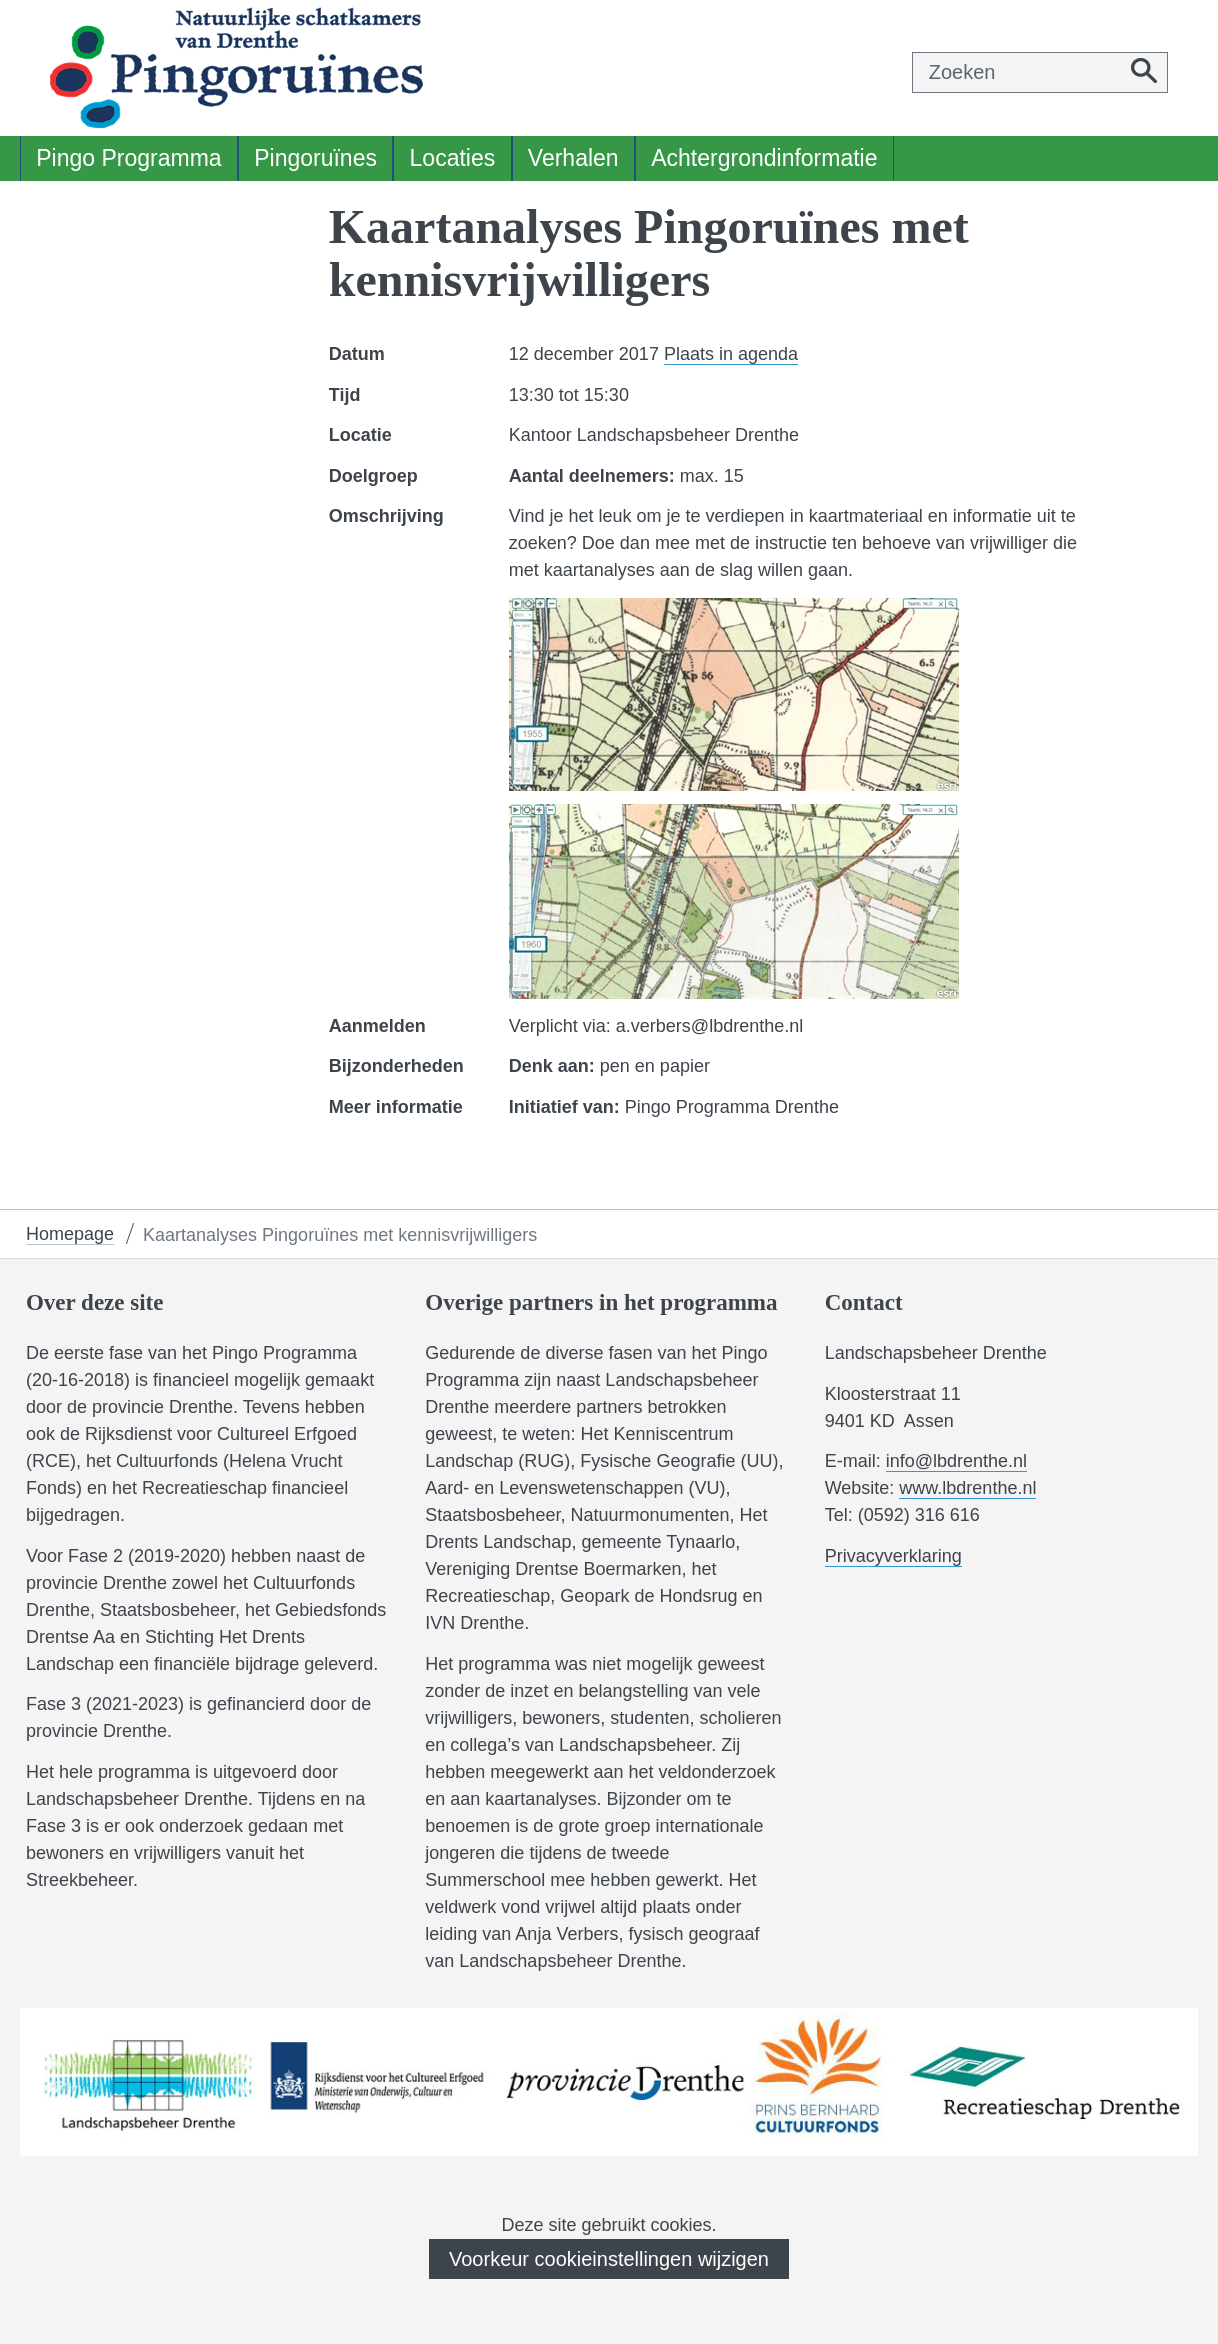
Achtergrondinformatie (764, 158)
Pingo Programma (128, 158)
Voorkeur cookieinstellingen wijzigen (609, 2259)
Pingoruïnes (315, 158)
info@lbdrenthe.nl (956, 1461)
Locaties (453, 158)
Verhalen (573, 158)
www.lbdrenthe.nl (967, 1488)
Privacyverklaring (893, 1556)
